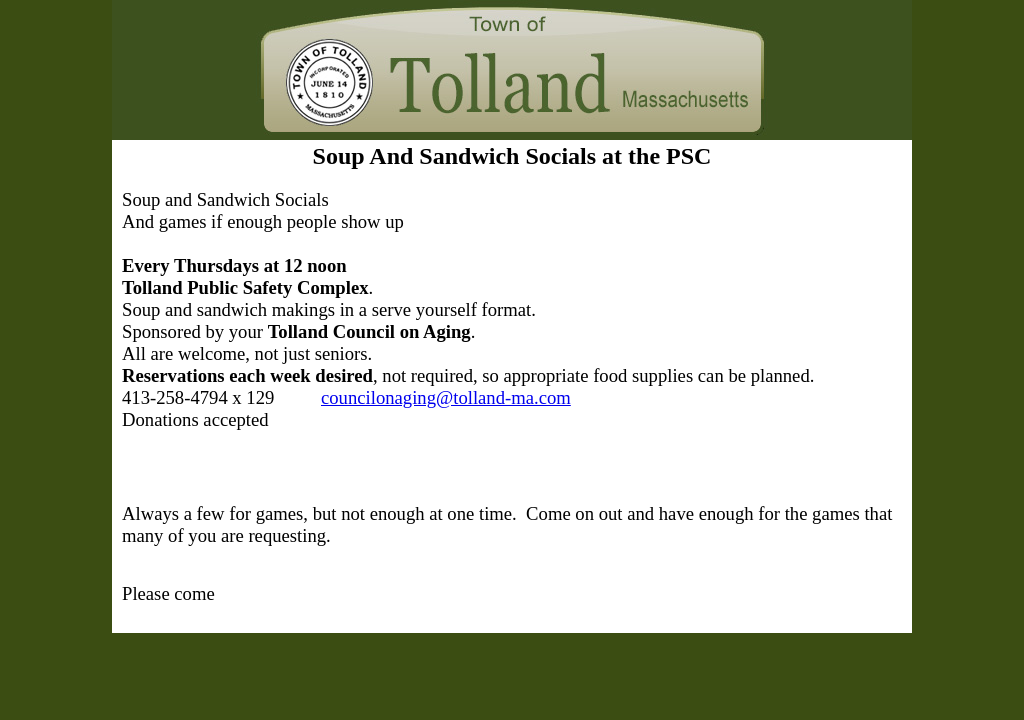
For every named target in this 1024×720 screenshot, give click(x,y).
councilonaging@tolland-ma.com (446, 397)
